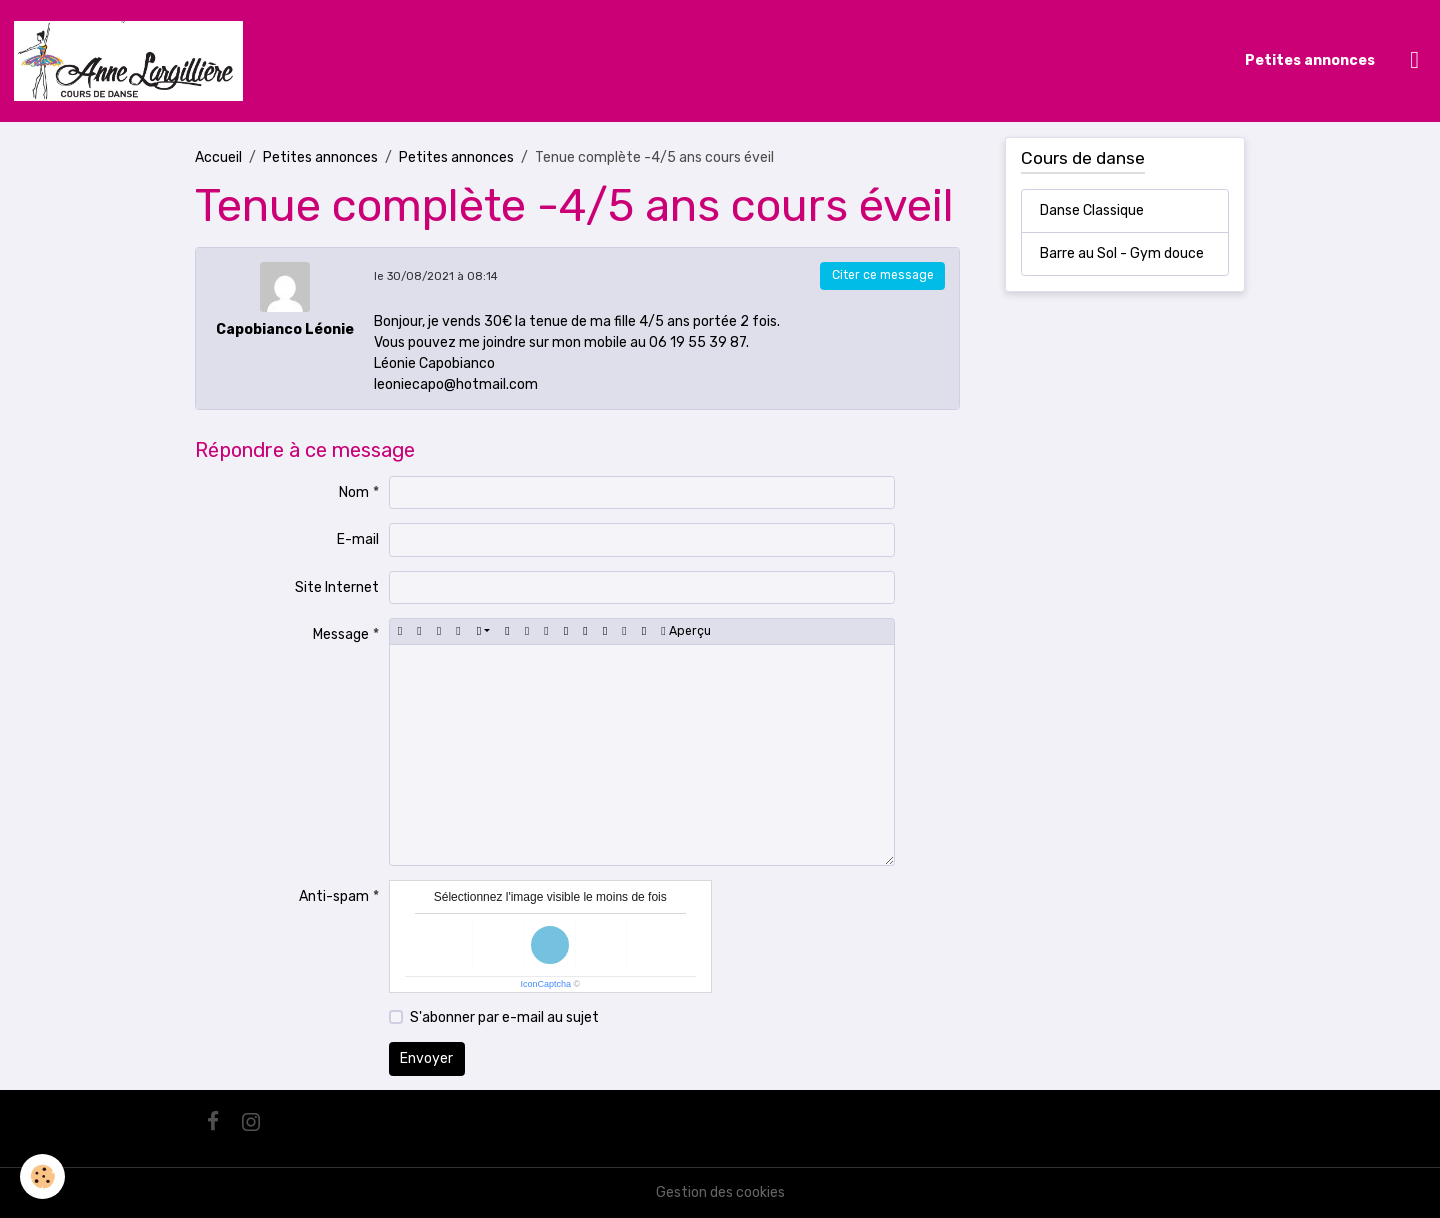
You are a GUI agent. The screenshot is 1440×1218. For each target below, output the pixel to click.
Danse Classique (1092, 210)
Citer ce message (883, 275)
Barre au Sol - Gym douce (1122, 253)
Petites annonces (1310, 60)
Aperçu (685, 631)
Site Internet (337, 587)
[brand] (132, 61)
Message (341, 634)
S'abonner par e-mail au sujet (504, 1017)
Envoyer (426, 1058)
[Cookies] (42, 1176)
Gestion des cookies (720, 1192)
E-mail (358, 539)
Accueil (218, 157)
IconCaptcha (545, 984)
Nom (354, 492)
